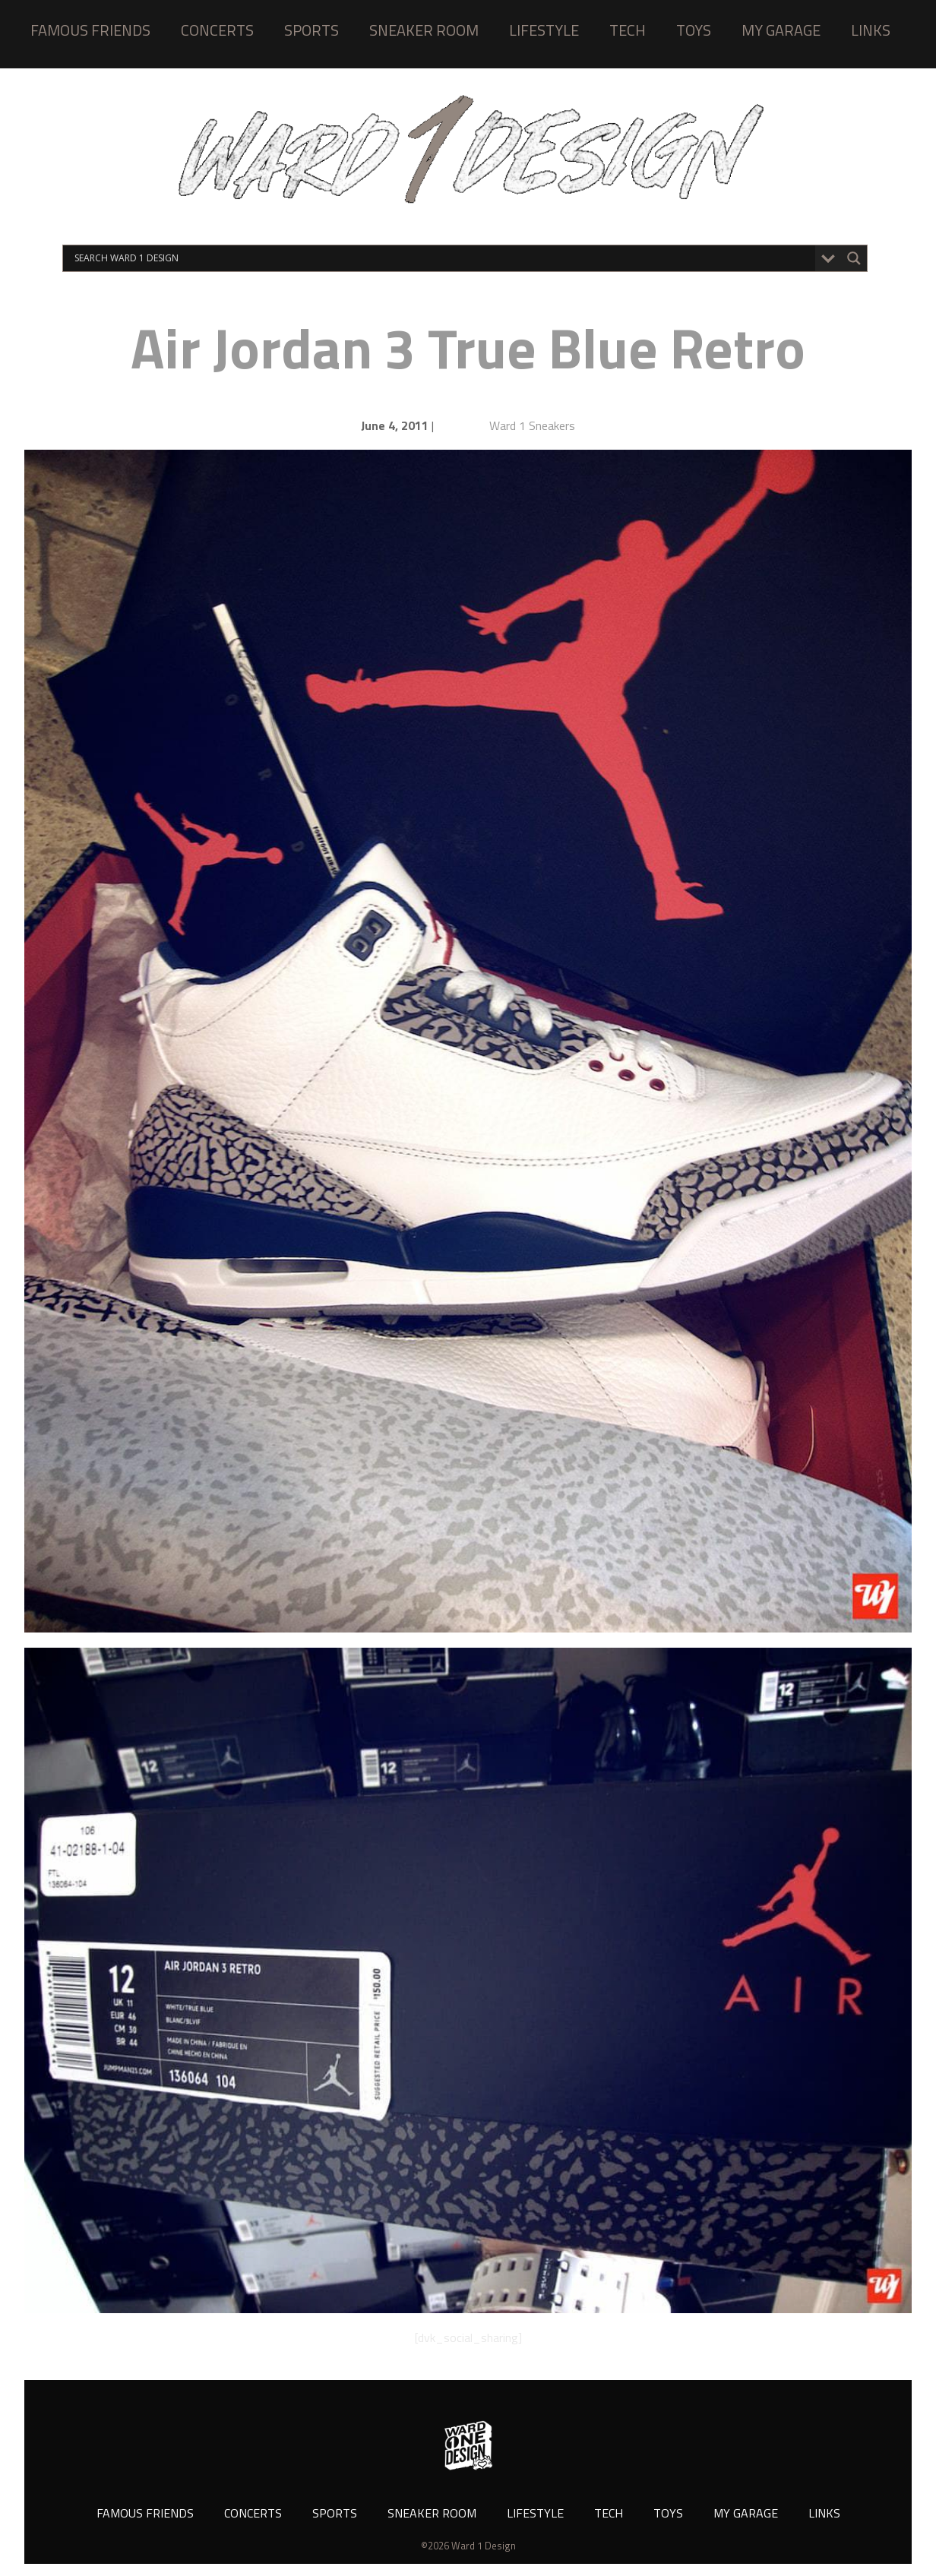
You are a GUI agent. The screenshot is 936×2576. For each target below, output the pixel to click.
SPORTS (311, 30)
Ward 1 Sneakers (532, 425)
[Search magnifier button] (854, 258)
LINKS (870, 30)
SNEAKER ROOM (424, 30)
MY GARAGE (781, 30)
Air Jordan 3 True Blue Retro (468, 347)
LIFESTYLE (544, 30)
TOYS (693, 30)
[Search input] (442, 258)
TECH (627, 30)
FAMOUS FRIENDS (90, 30)
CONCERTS (217, 30)
